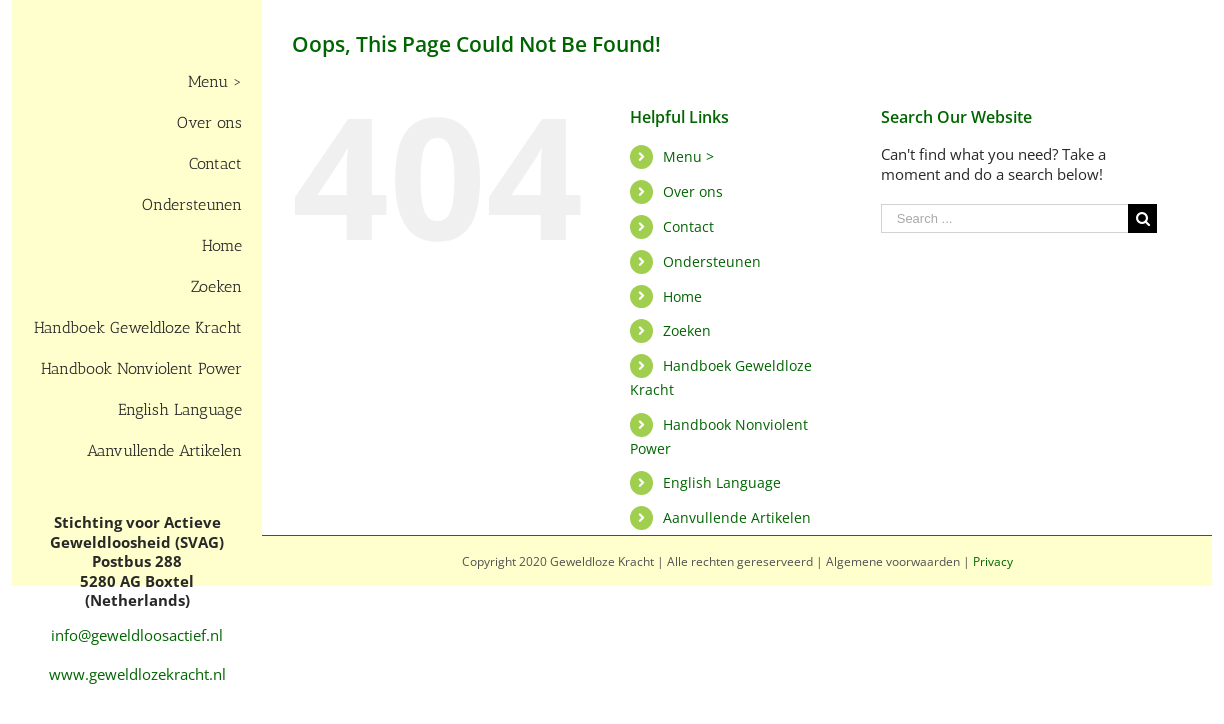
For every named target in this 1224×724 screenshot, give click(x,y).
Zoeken (687, 330)
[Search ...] (1005, 218)
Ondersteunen (712, 261)
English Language (722, 482)
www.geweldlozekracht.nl (137, 674)
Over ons (693, 191)
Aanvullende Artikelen (737, 517)
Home (682, 296)
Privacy (993, 561)
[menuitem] (137, 83)
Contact (688, 226)
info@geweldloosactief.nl (137, 635)
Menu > (688, 156)
